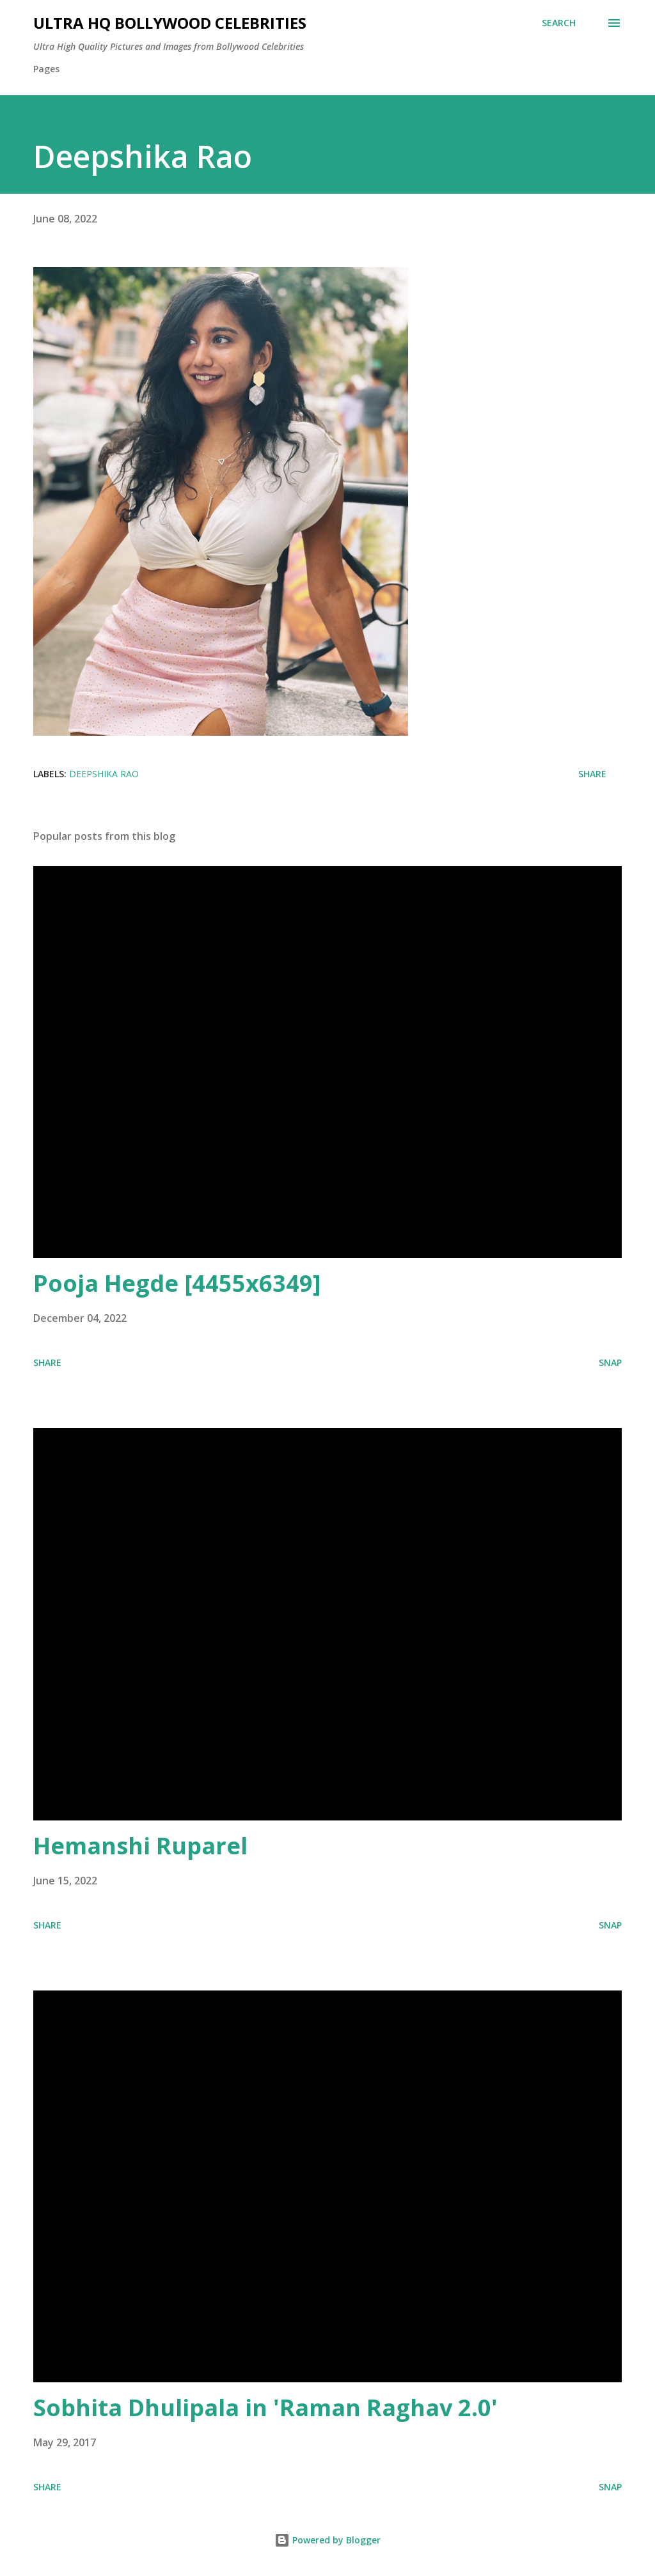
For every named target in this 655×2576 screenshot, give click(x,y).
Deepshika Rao (104, 774)
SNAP (610, 1362)
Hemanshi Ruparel (140, 1845)
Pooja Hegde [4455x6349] (177, 1283)
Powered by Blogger (327, 2540)
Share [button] (592, 774)
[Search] (559, 23)
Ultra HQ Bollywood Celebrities (169, 22)
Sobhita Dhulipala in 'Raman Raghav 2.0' (265, 2407)
